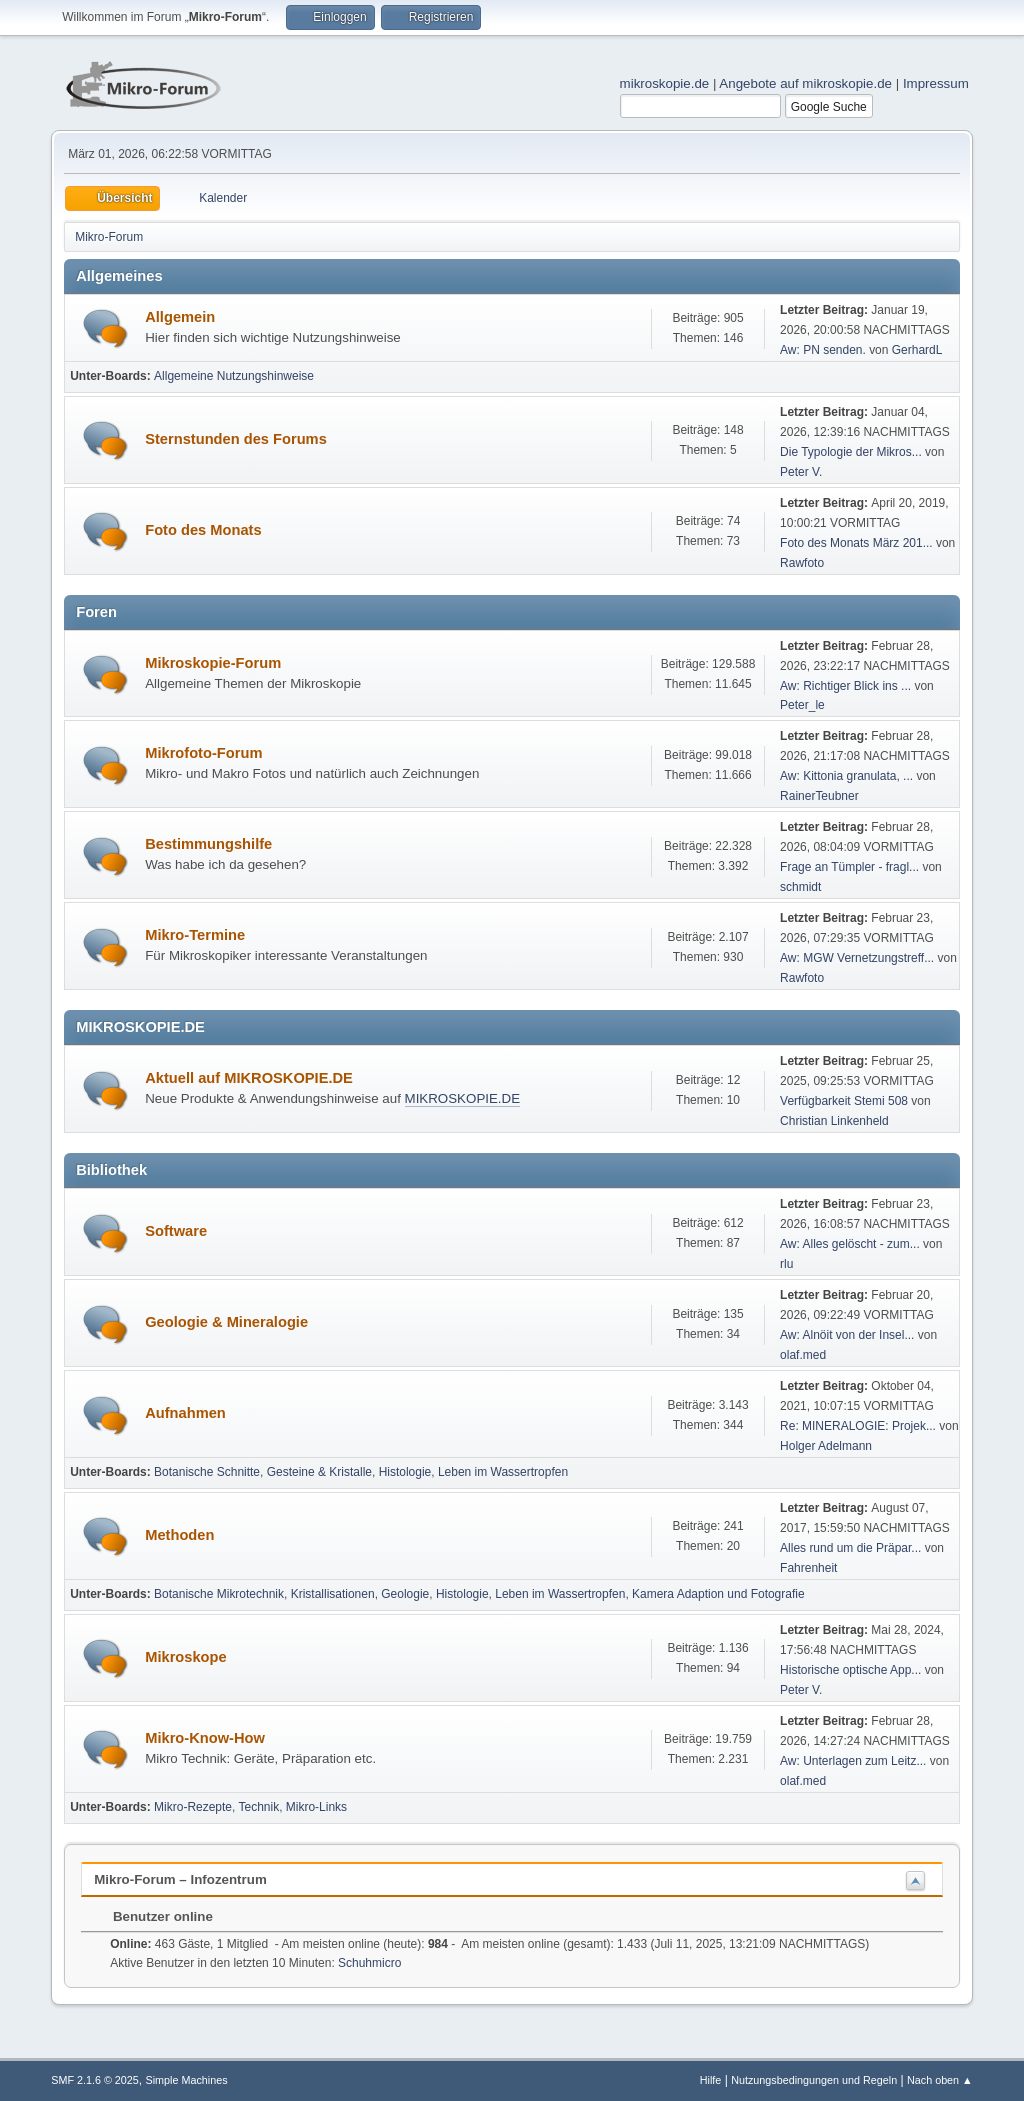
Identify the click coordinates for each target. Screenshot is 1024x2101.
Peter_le (802, 705)
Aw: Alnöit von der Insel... (847, 1335)
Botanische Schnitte (207, 1472)
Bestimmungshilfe (208, 844)
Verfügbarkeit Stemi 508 (845, 1101)
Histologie (405, 1472)
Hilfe (711, 2080)
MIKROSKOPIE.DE (463, 1098)
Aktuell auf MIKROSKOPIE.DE (249, 1078)
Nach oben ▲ (940, 2080)
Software (176, 1231)
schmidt (800, 887)
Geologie (405, 1594)
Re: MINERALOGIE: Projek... (858, 1426)
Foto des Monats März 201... (856, 543)
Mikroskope (185, 1657)
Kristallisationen (333, 1594)
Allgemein (180, 317)
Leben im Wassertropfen (503, 1472)
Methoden (179, 1535)
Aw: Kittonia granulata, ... (846, 776)
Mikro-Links (316, 1807)
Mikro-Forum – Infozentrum (180, 1879)
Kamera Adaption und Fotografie (718, 1594)
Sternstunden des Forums (236, 439)
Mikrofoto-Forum (203, 753)
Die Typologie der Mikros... (851, 452)
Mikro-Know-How (205, 1738)
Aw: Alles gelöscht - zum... (850, 1244)
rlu (786, 1264)
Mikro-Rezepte (193, 1807)
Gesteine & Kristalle (319, 1472)
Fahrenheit (808, 1568)
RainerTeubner (819, 796)
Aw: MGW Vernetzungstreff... (857, 958)
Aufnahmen (185, 1413)
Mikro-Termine (195, 935)
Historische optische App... (850, 1670)
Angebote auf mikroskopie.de (805, 83)
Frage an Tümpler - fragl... (849, 867)
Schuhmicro (369, 1963)
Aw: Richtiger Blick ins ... (845, 686)
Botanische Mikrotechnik (219, 1594)
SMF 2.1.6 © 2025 (95, 2080)
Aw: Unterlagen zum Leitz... (853, 1761)
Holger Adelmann (826, 1446)
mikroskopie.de (665, 83)
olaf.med (803, 1355)
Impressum (936, 83)
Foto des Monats (203, 530)
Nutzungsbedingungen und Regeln (814, 2080)
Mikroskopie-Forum (213, 663)
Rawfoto (802, 563)
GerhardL (917, 350)
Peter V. (801, 472)
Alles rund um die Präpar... (850, 1548)
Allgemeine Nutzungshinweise (234, 376)
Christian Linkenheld (834, 1121)
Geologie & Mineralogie (226, 1322)
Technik (259, 1807)
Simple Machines (187, 2080)
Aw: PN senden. (823, 350)
